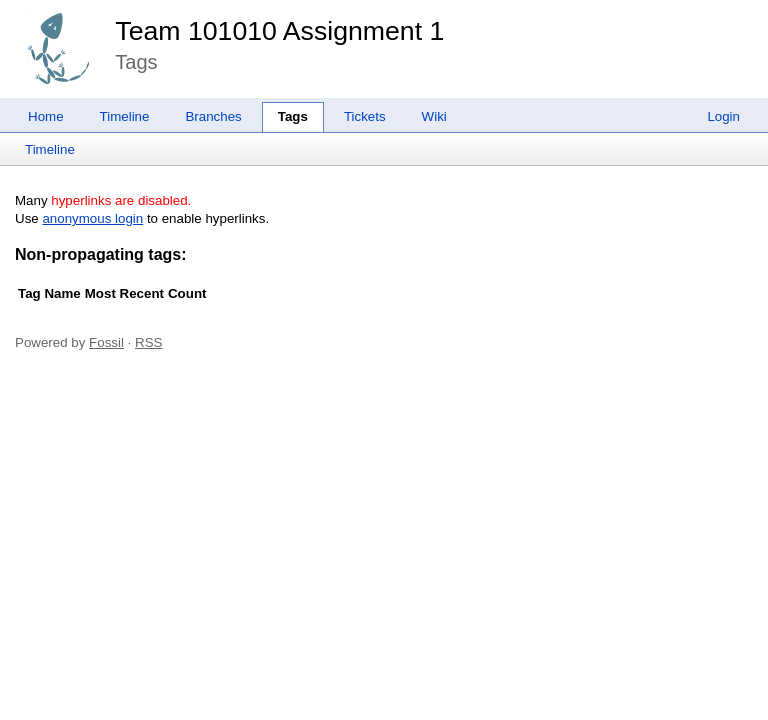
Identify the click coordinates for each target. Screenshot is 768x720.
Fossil (106, 342)
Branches (213, 116)
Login (723, 116)
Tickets (365, 116)
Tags (293, 116)
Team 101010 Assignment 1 (279, 31)
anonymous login (92, 218)
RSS (148, 342)
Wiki (434, 116)
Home (46, 116)
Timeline (125, 116)
